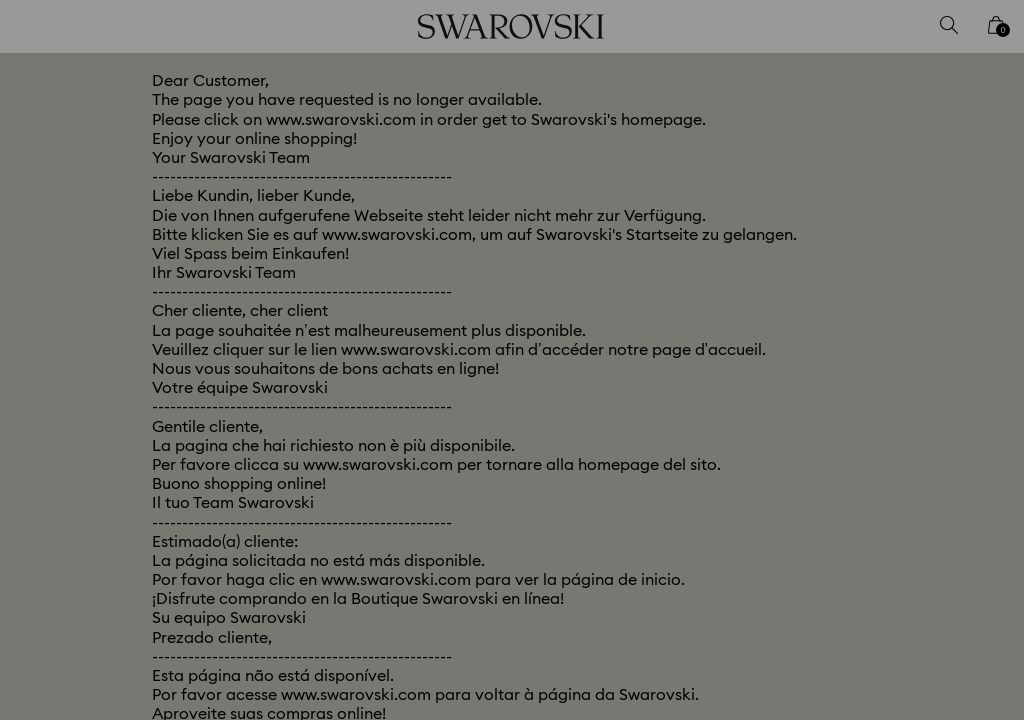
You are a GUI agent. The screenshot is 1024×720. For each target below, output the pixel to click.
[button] (841, 244)
